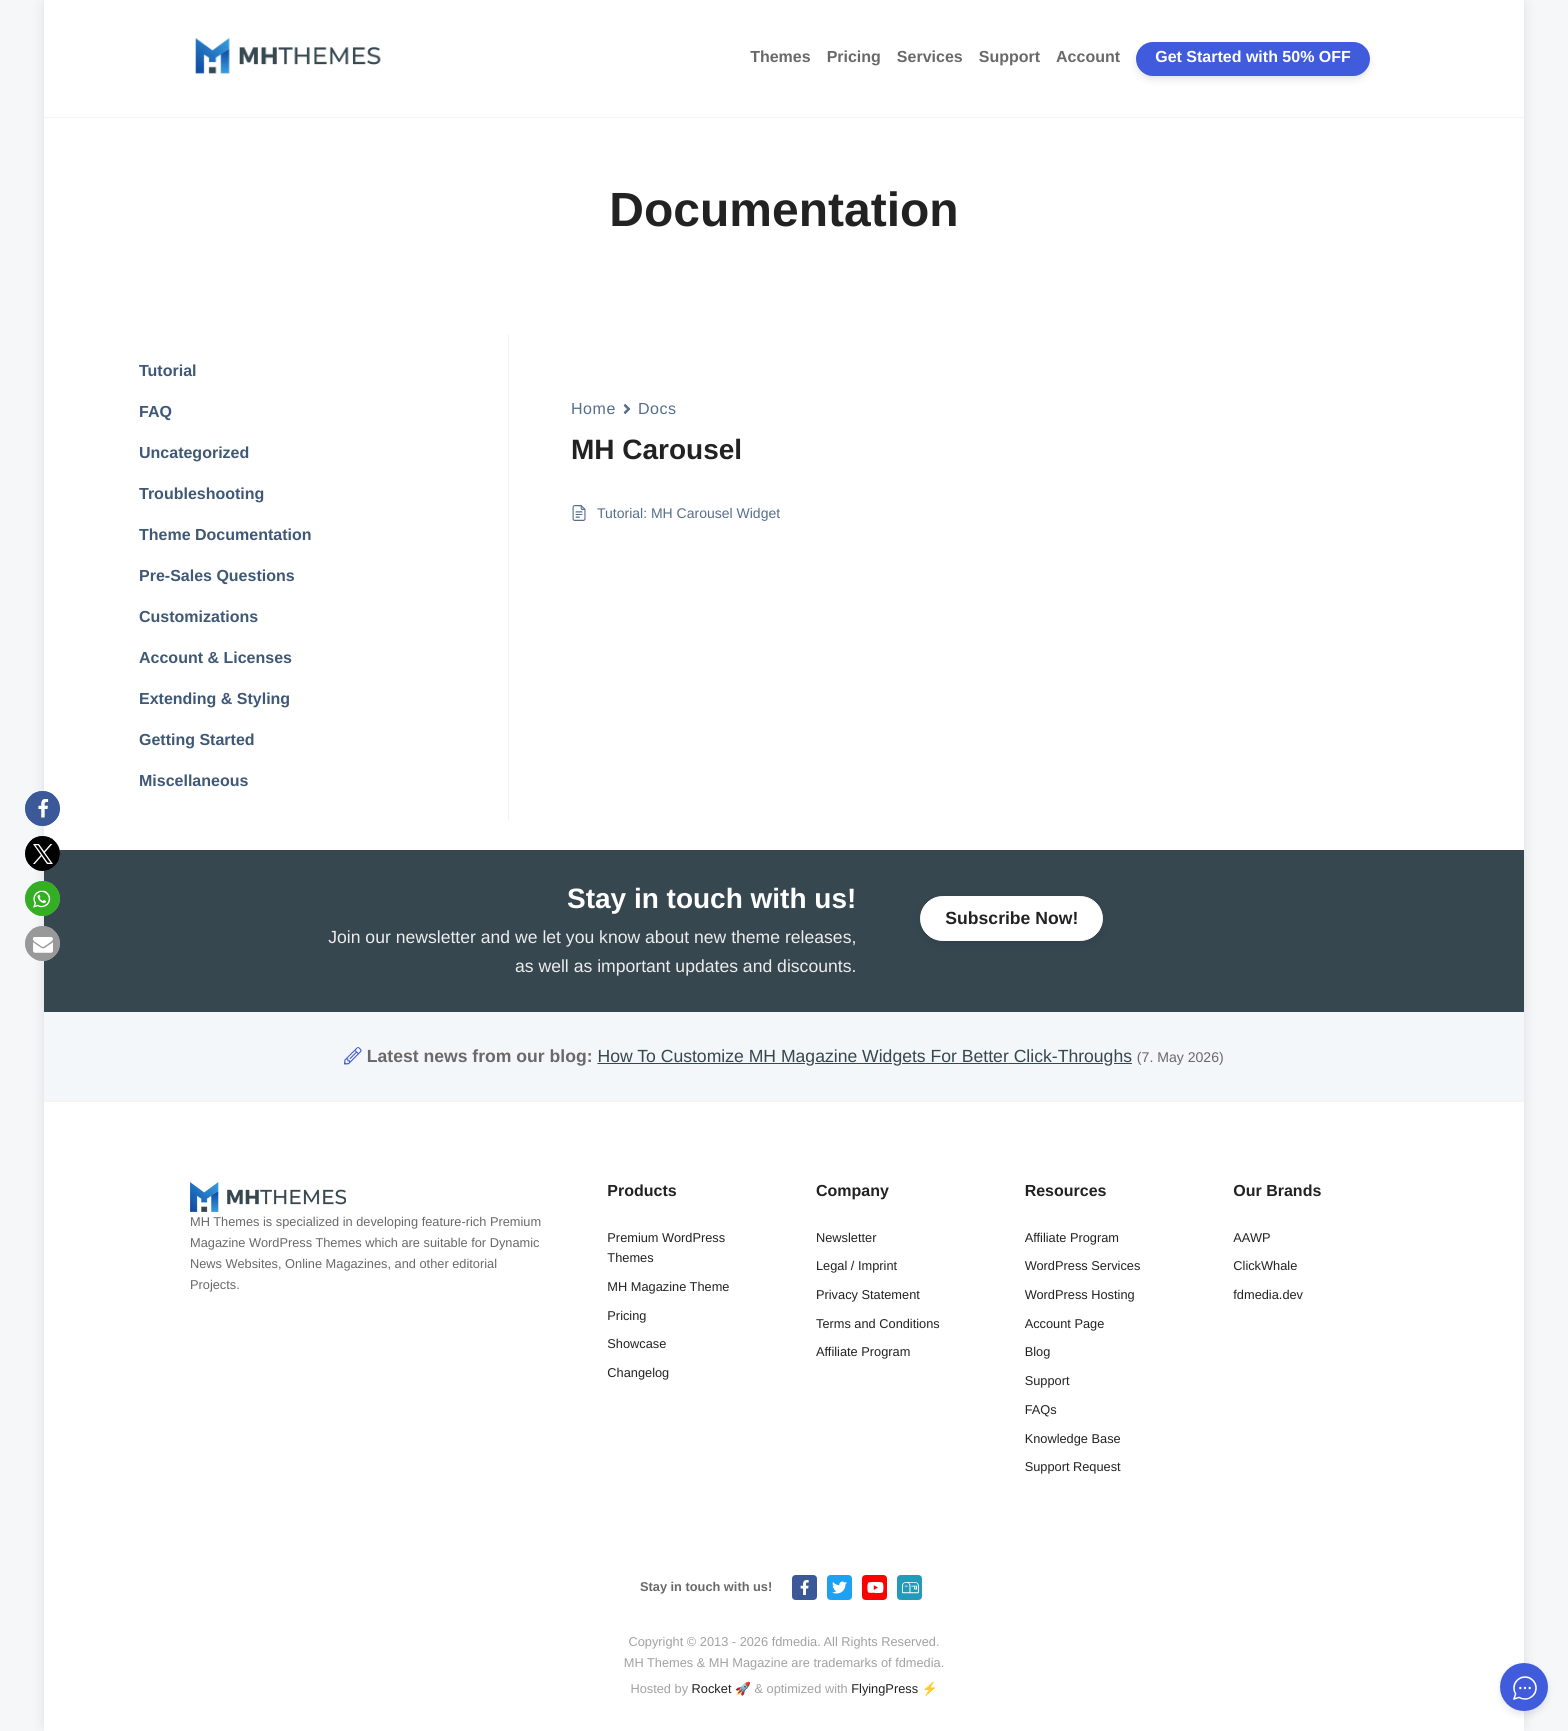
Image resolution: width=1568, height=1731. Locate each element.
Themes (780, 57)
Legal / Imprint (856, 1265)
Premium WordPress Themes (666, 1248)
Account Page (1065, 1323)
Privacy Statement (868, 1294)
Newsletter (846, 1237)
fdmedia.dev (1268, 1294)
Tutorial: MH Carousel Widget (688, 513)
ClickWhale (1265, 1265)
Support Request (1073, 1466)
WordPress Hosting (1080, 1294)
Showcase (636, 1343)
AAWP (1251, 1237)
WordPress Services (1083, 1265)
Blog (1038, 1351)
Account (1088, 57)
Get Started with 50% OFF (1253, 57)
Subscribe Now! (1011, 927)
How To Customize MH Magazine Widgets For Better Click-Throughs (864, 1056)
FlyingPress (884, 1688)
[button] (42, 808)
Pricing (854, 57)
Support (1009, 57)
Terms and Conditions (878, 1323)
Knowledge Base (1073, 1438)
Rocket (712, 1688)
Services (930, 57)
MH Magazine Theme (668, 1286)
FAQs (1041, 1409)
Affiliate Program (863, 1351)
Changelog (638, 1372)
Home (593, 409)
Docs (657, 409)
